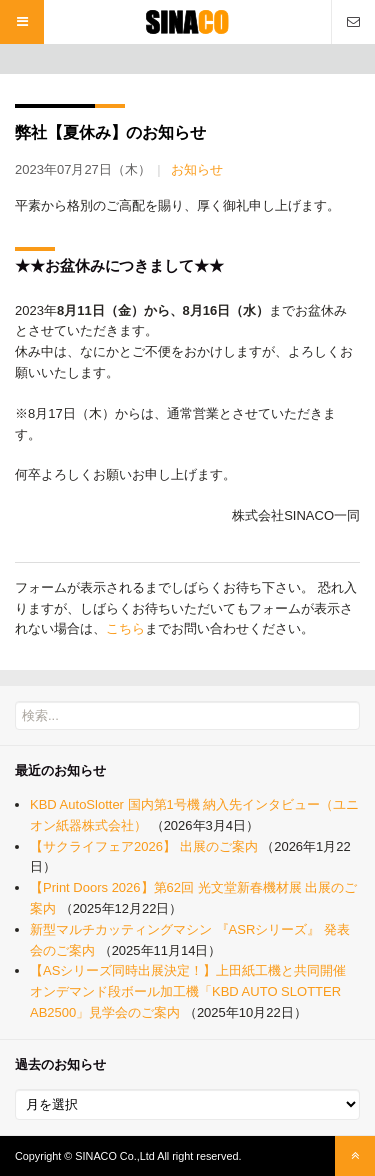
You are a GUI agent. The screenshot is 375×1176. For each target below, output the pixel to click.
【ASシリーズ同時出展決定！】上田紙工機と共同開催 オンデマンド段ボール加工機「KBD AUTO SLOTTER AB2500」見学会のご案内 (188, 991)
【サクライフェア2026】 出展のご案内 (144, 846)
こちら (125, 628)
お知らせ (197, 169)
